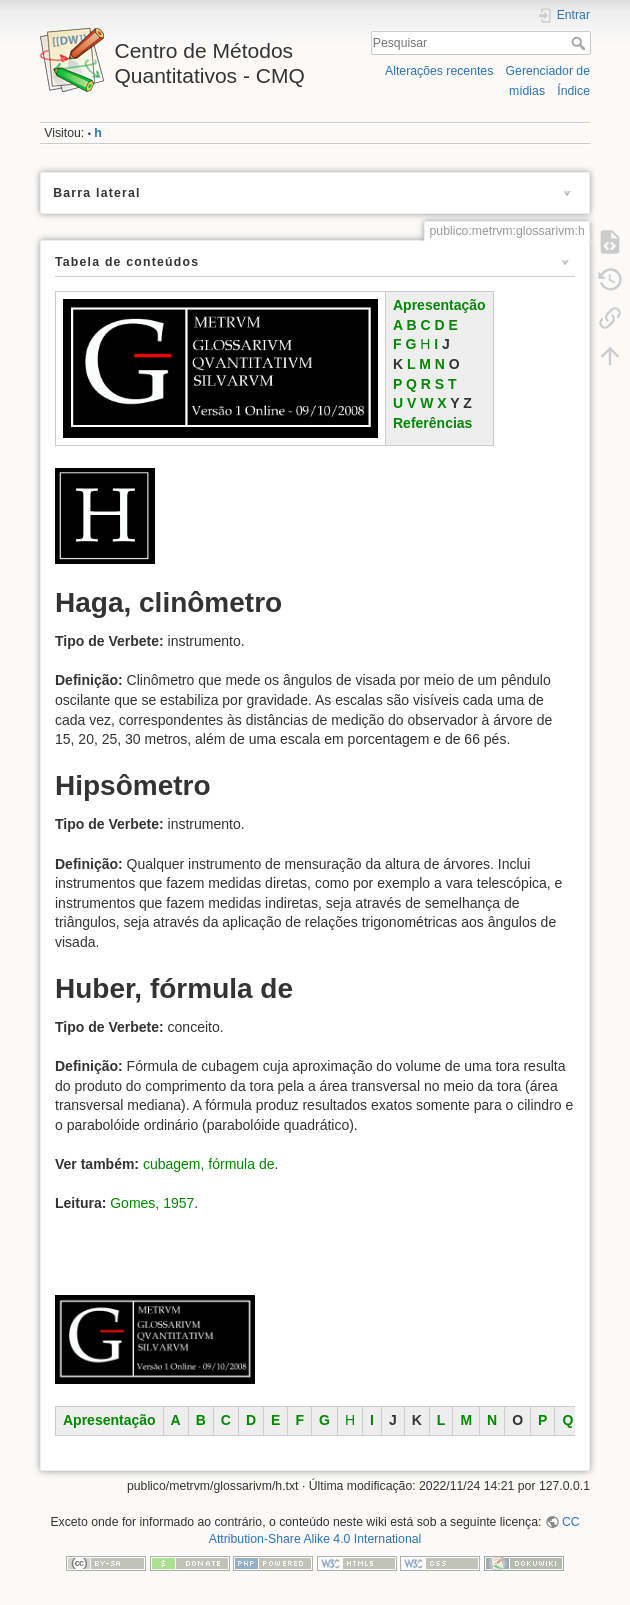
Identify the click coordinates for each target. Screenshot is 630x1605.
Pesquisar (580, 43)
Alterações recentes (439, 71)
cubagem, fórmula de (209, 1164)
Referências (432, 423)
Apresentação (439, 305)
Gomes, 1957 (152, 1203)
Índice (573, 91)
